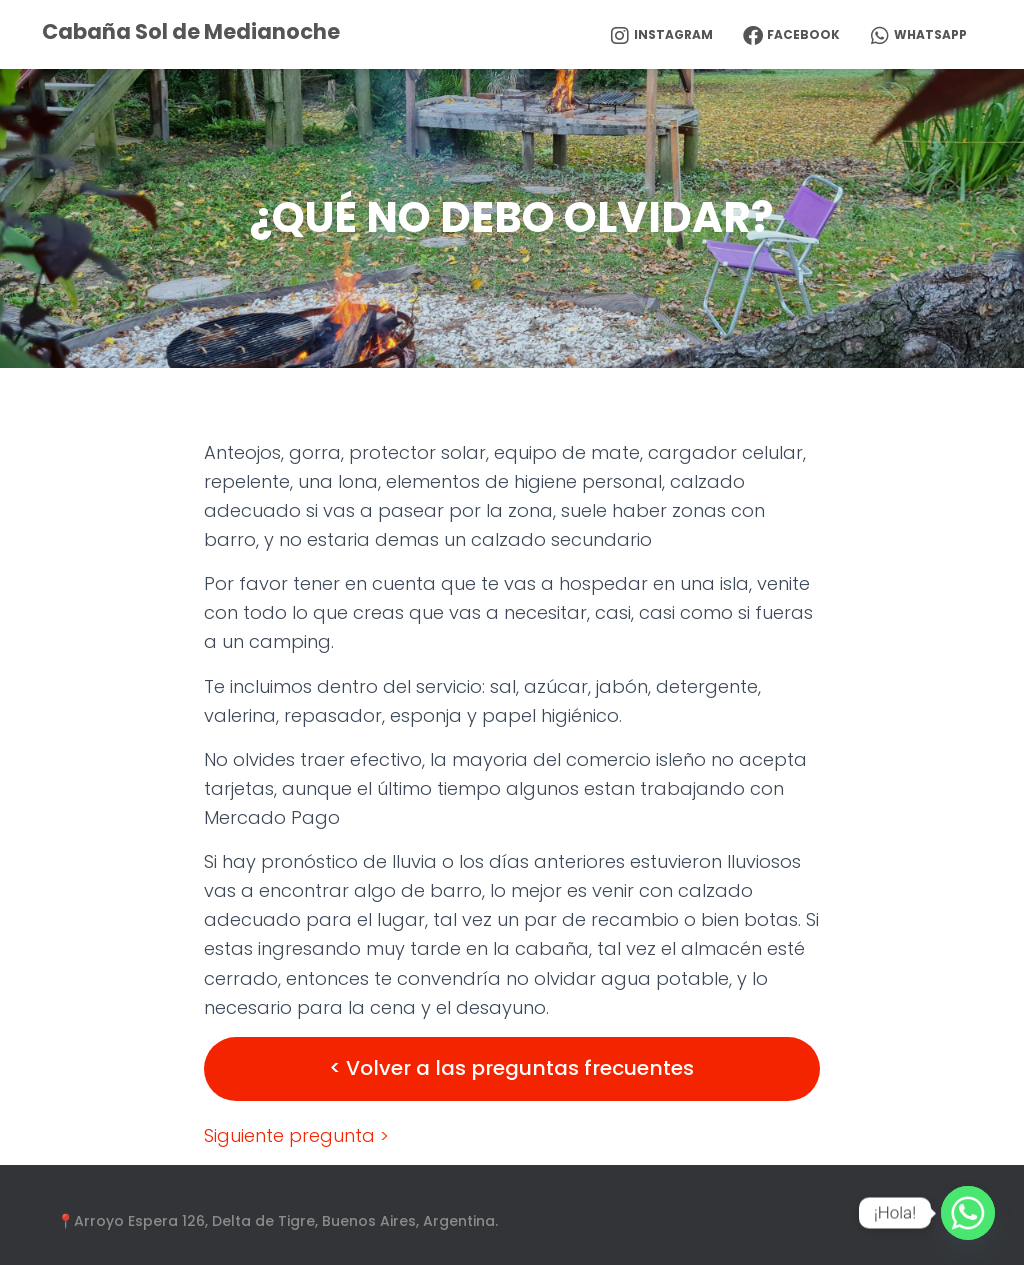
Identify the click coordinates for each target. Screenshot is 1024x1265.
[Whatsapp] (968, 1213)
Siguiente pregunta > (296, 1135)
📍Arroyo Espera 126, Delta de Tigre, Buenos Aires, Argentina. (277, 1221)
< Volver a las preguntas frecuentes (511, 1068)
